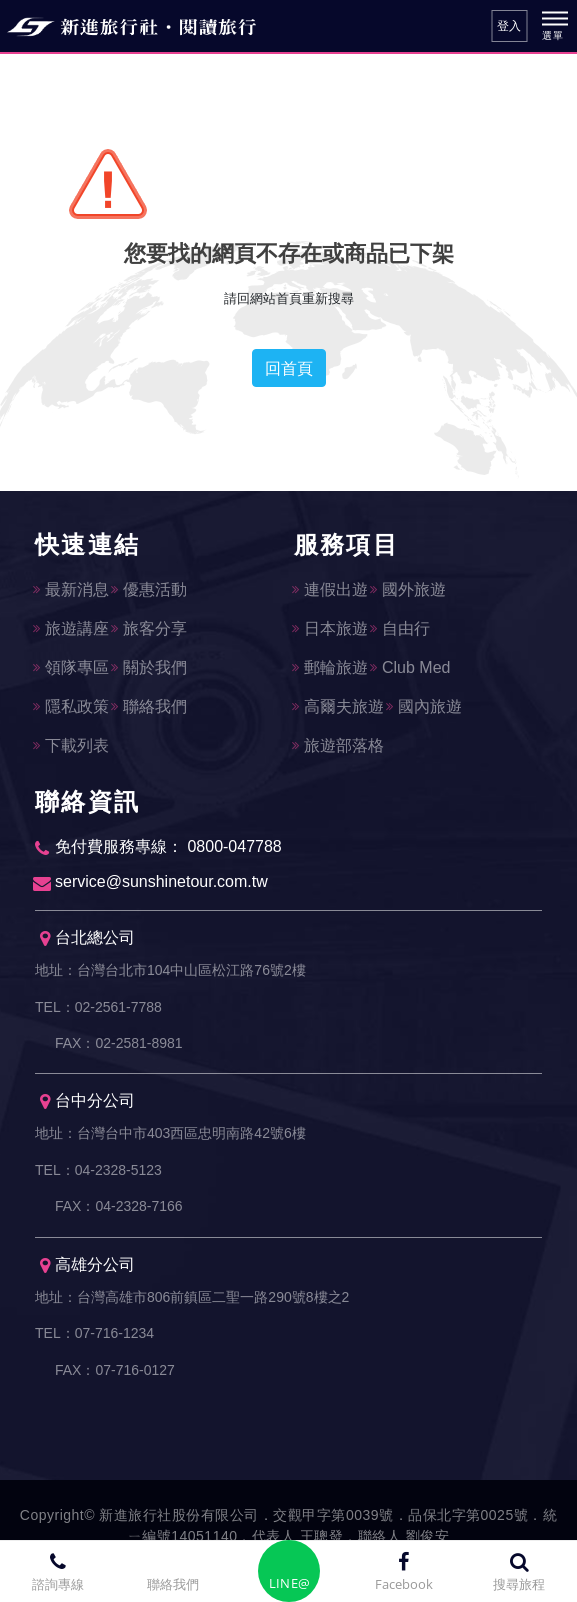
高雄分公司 (87, 1268)
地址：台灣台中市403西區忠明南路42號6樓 (170, 1135)
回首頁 (289, 368)
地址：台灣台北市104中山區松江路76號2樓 (170, 970)
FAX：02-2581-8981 (119, 1044)
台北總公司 (87, 938)
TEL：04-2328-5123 (98, 1172)
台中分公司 (87, 1103)
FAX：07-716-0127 (115, 1374)
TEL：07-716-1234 (94, 1337)
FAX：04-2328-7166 (119, 1209)
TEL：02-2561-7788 (98, 1007)
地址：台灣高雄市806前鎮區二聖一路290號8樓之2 (192, 1300)
